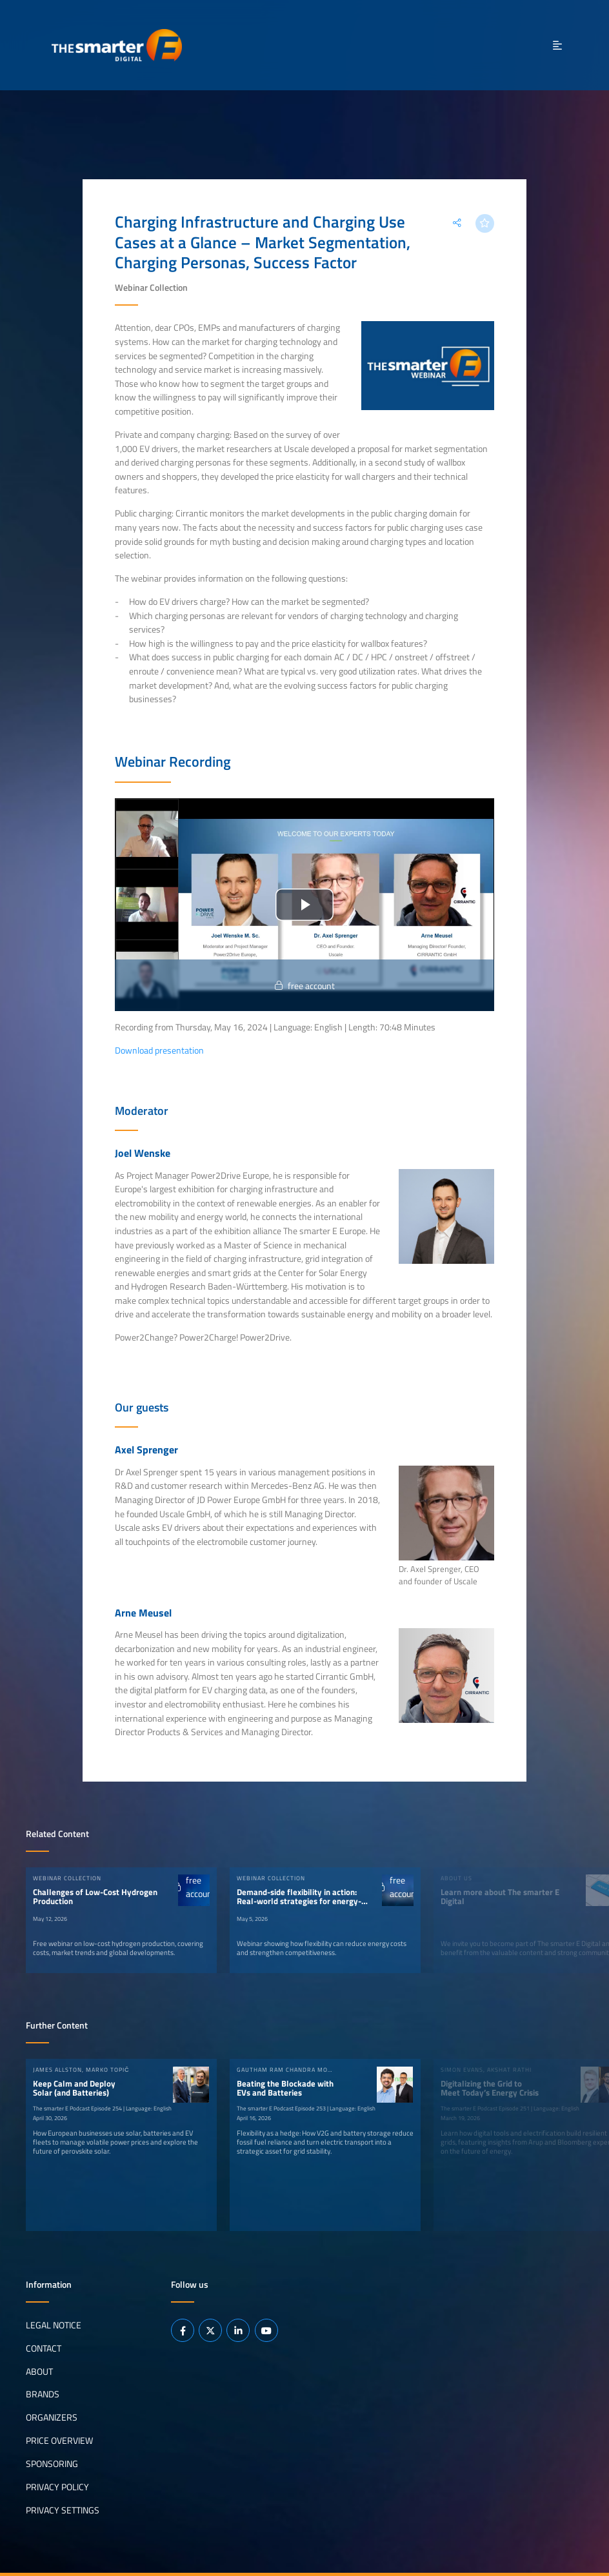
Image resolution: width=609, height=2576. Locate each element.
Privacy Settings (62, 2510)
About (39, 2371)
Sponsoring (52, 2464)
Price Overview (59, 2440)
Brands (42, 2394)
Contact (43, 2348)
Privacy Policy (57, 2487)
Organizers (51, 2417)
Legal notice (53, 2324)
